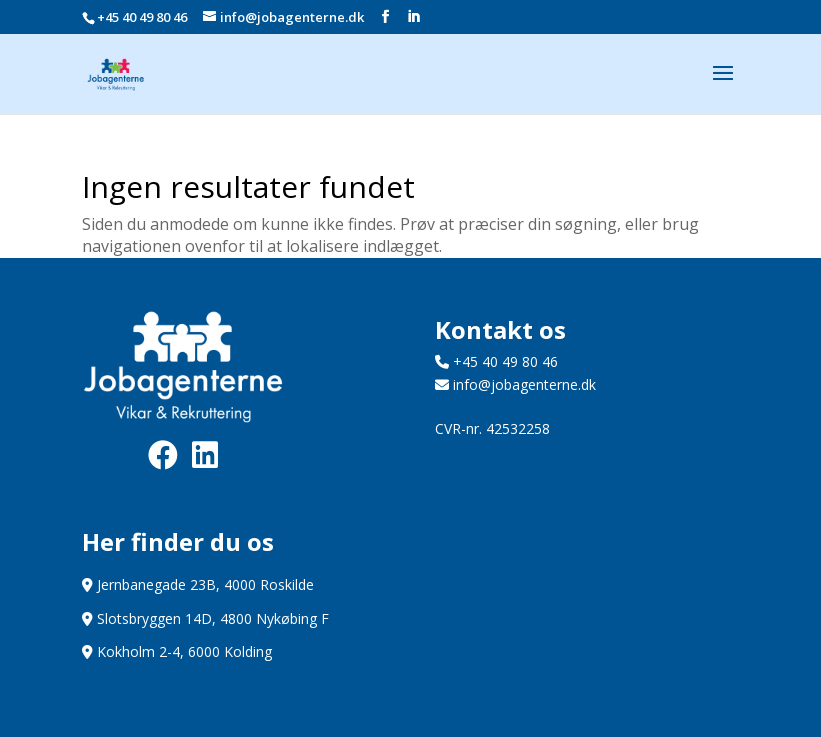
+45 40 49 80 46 (142, 17)
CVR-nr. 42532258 (492, 428)
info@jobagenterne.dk (515, 384)
